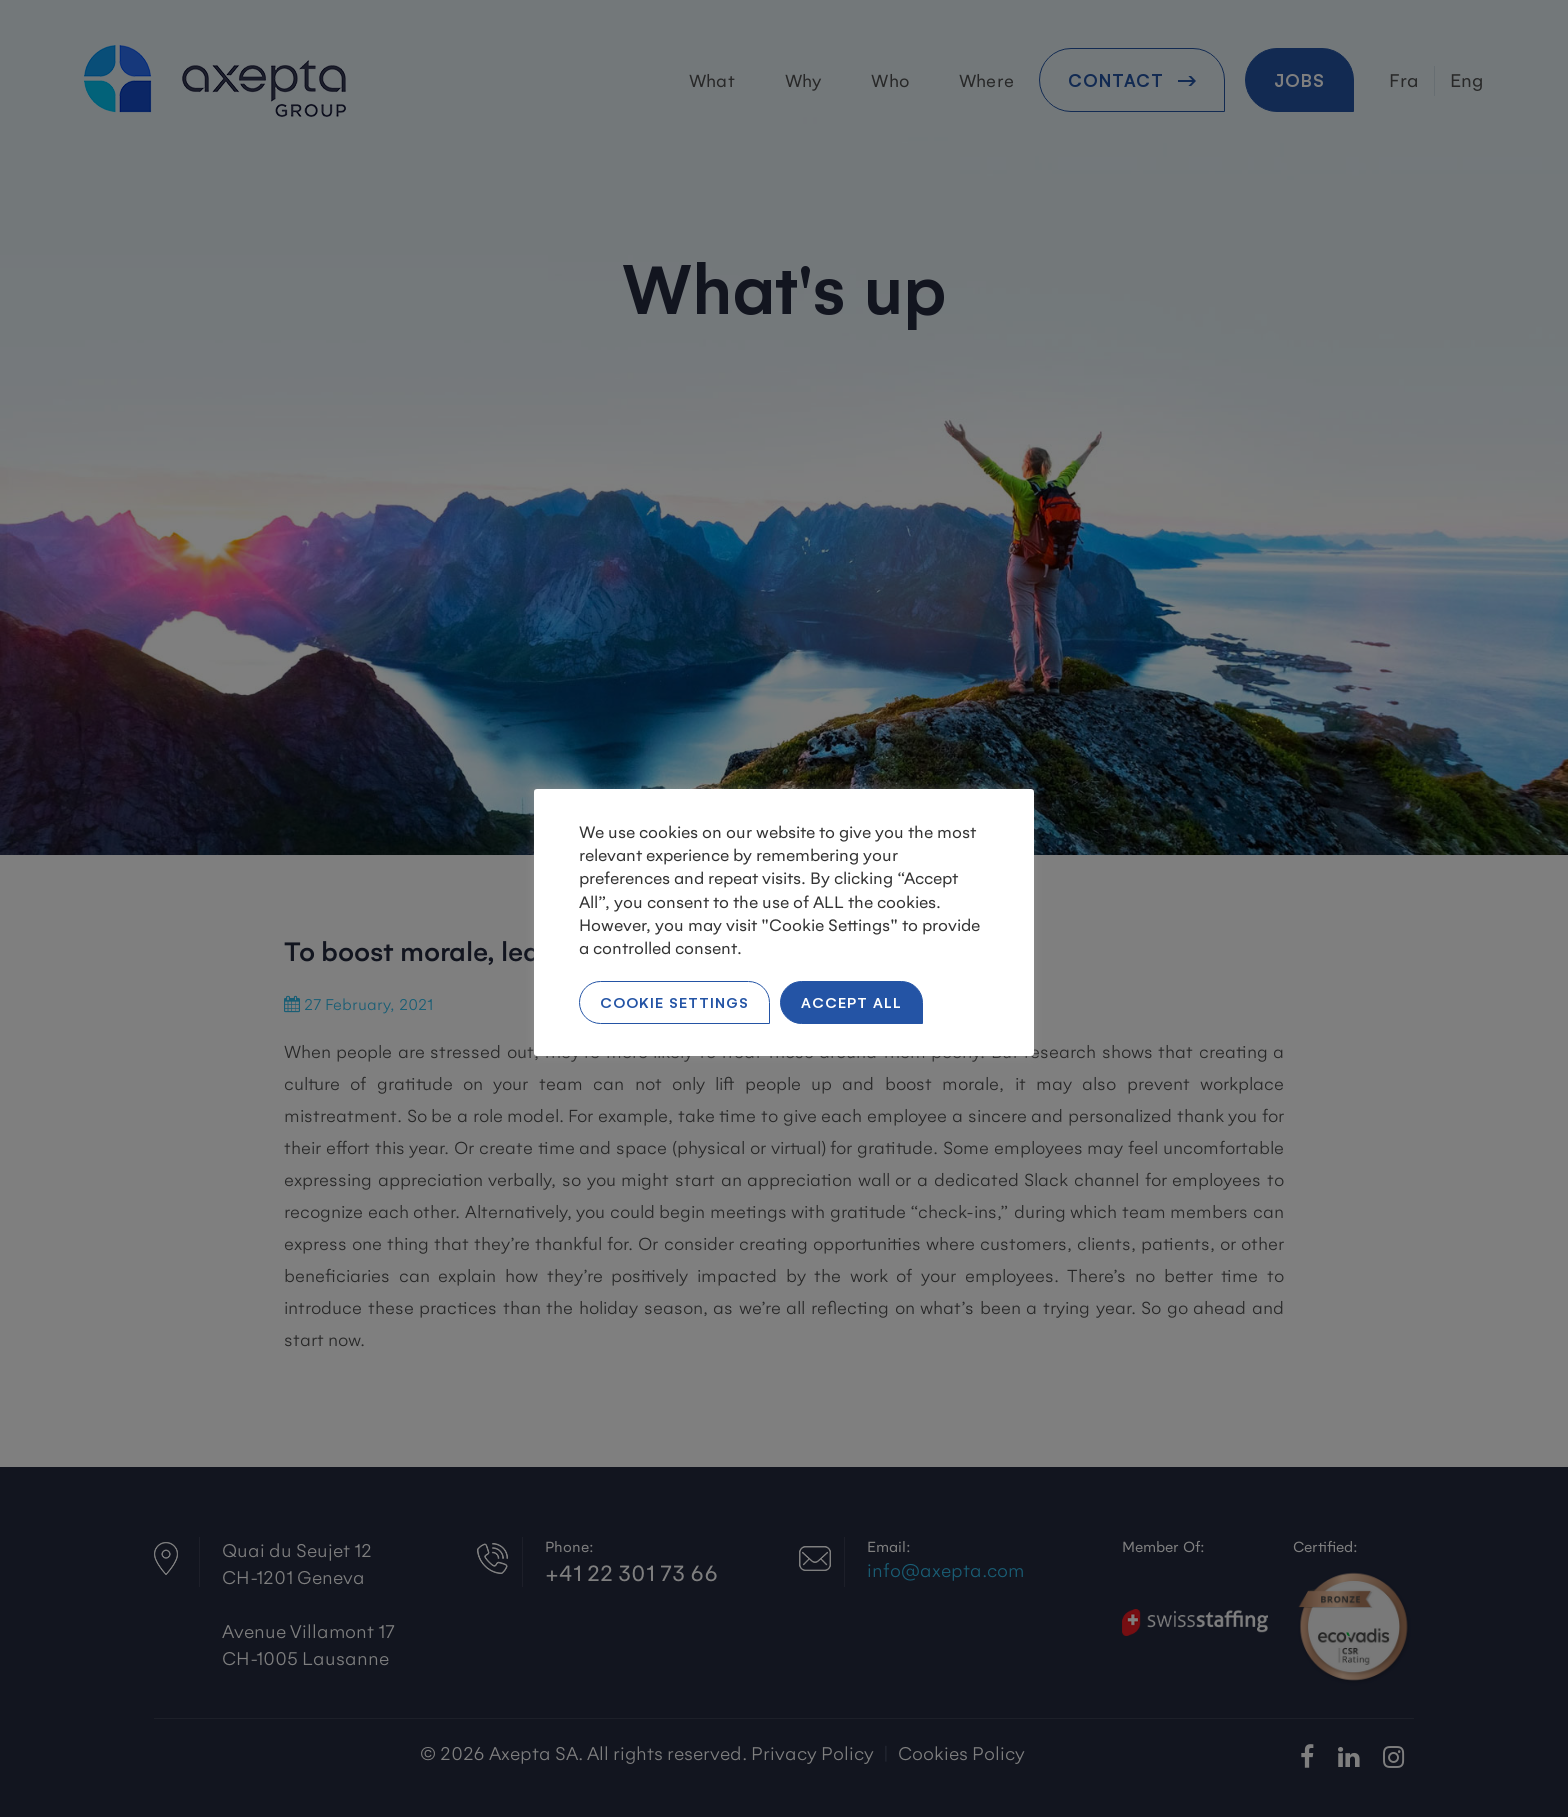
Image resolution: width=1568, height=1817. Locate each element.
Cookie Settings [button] (674, 1001)
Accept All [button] (851, 1001)
